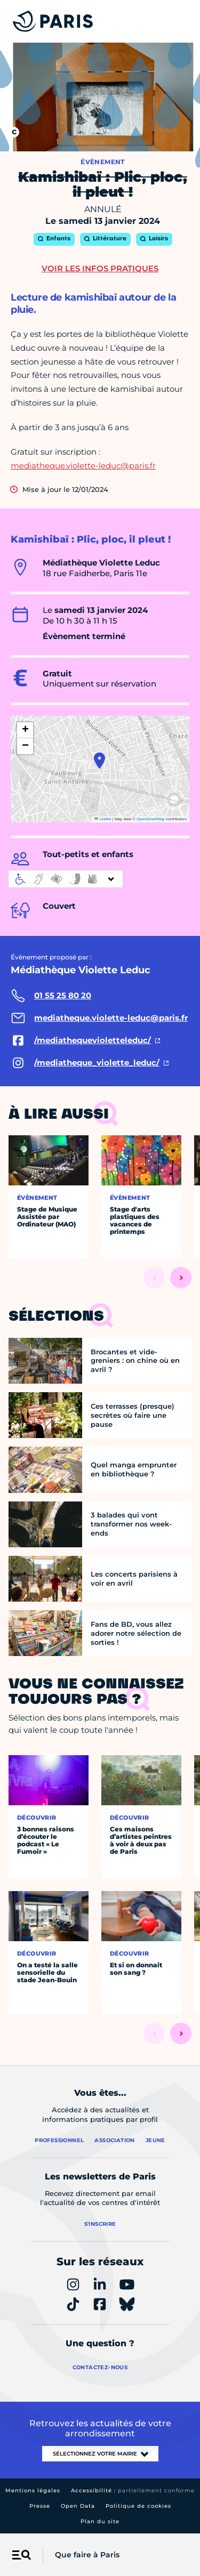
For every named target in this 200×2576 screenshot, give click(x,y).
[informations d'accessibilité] (65, 879)
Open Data (78, 2505)
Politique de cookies (138, 2505)
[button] (99, 760)
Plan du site (100, 2521)
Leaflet (102, 819)
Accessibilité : (133, 2490)
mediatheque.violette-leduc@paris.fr (83, 466)
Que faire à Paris (87, 2554)
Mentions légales (32, 2490)
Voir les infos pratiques (100, 268)
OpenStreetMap (151, 819)
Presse (39, 2505)
